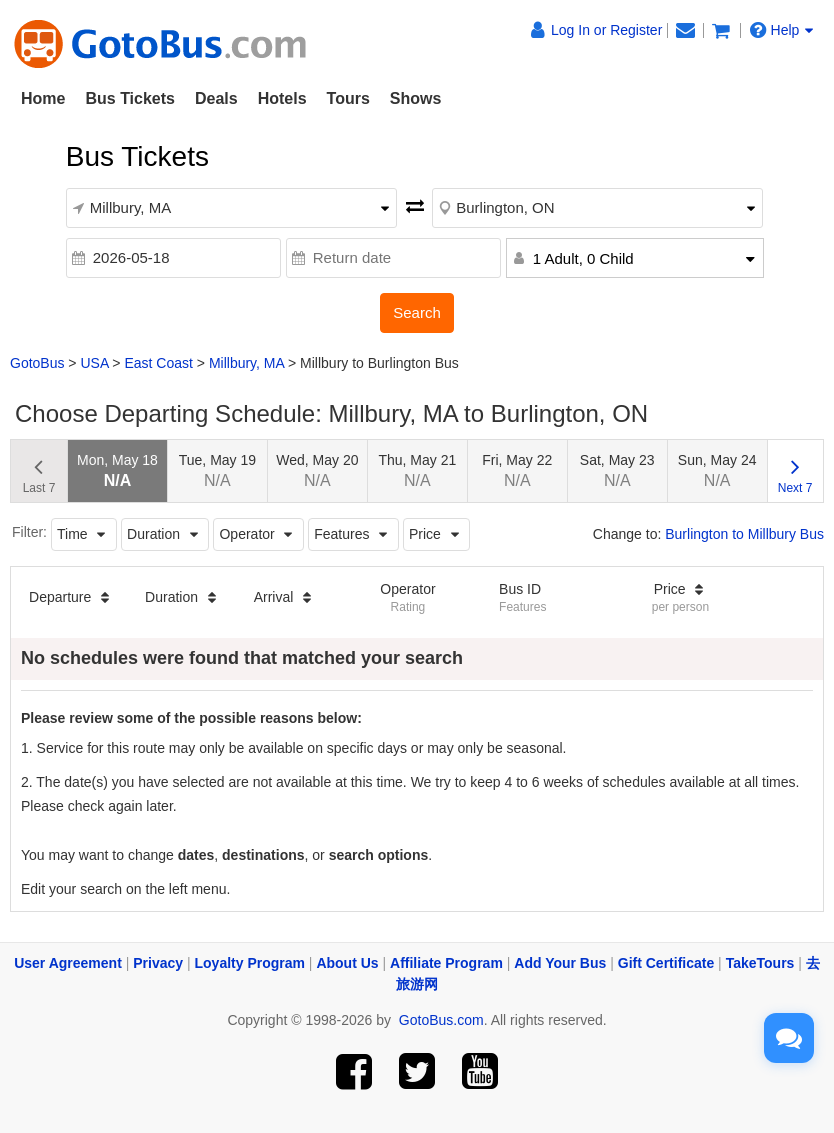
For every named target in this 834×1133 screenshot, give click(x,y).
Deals (216, 98)
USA (94, 363)
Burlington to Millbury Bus (744, 534)
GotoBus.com (441, 1020)
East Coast (158, 363)
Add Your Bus (560, 963)
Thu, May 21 (417, 470)
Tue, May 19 (217, 470)
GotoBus (37, 363)
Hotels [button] (282, 98)
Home (43, 98)
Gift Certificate (666, 963)
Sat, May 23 (617, 470)
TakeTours (760, 963)
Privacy (158, 963)
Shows (416, 98)
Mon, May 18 (117, 470)
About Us (347, 963)
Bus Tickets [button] (130, 98)
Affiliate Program (446, 963)
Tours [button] (348, 98)
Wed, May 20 (317, 470)
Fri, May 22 (517, 470)
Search (417, 312)
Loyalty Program (250, 963)
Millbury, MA (246, 363)
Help (782, 30)
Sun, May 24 (717, 470)
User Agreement (68, 963)
